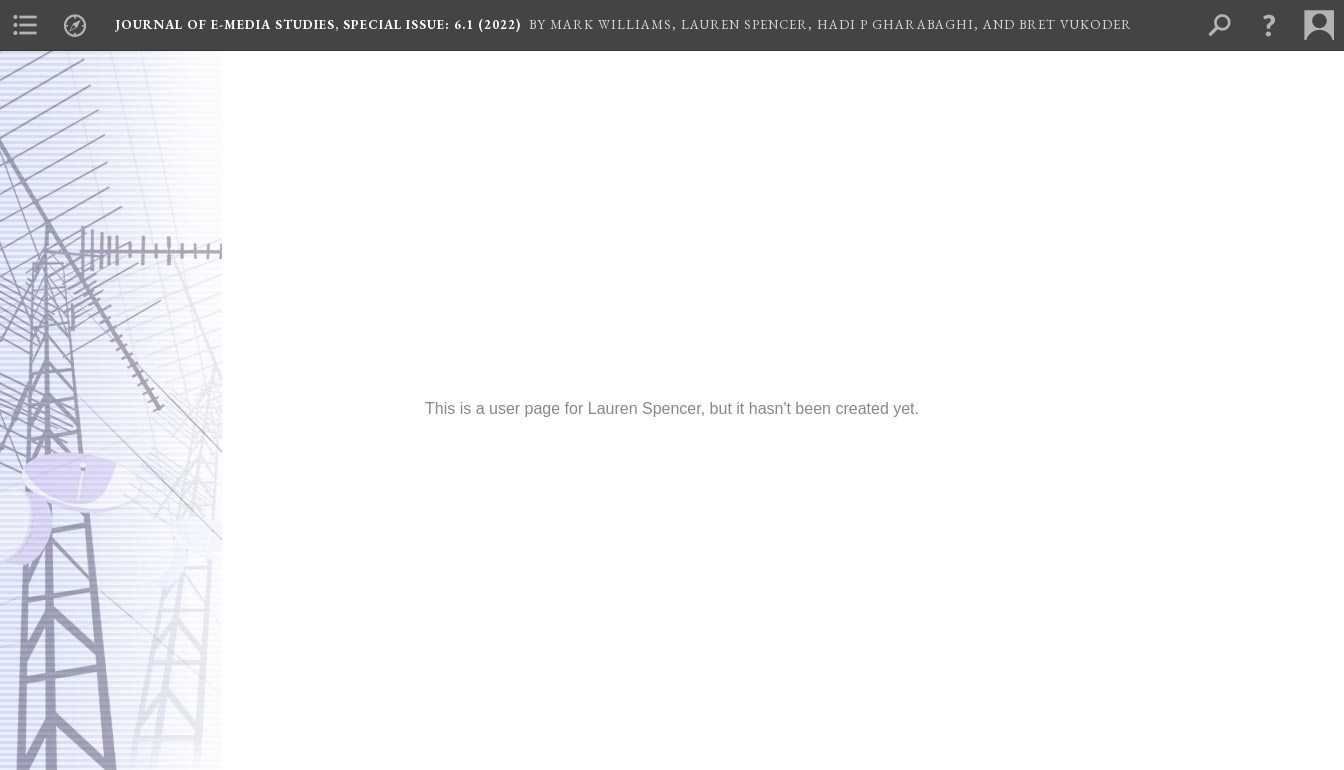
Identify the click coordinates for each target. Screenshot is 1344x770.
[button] (1269, 25)
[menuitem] (25, 25)
